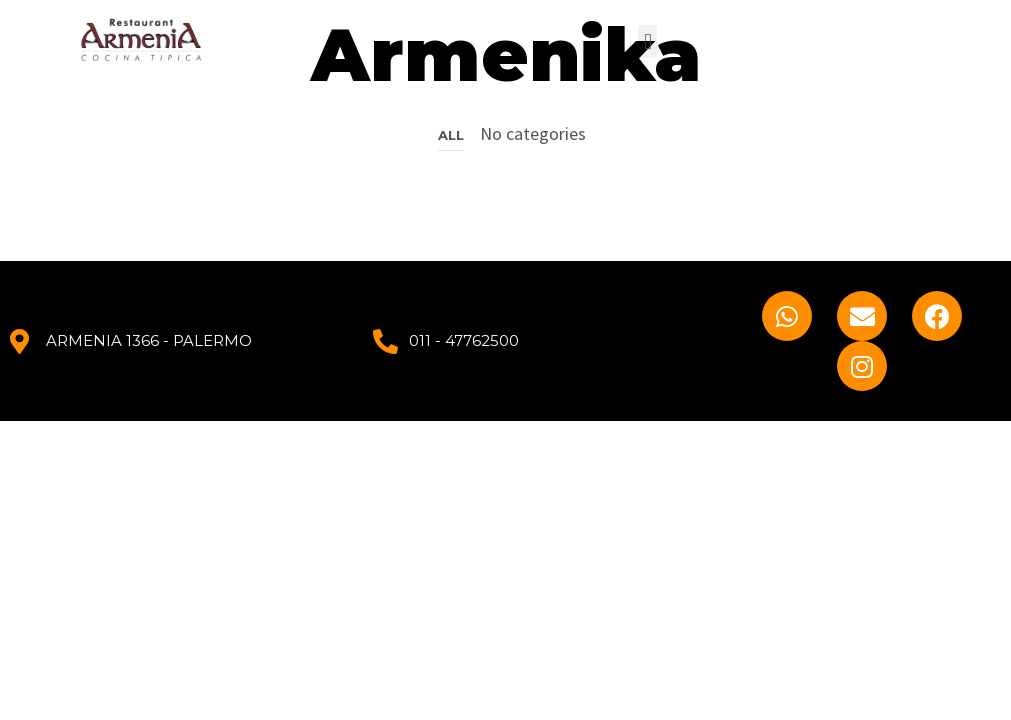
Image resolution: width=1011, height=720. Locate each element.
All (451, 135)
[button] (647, 41)
